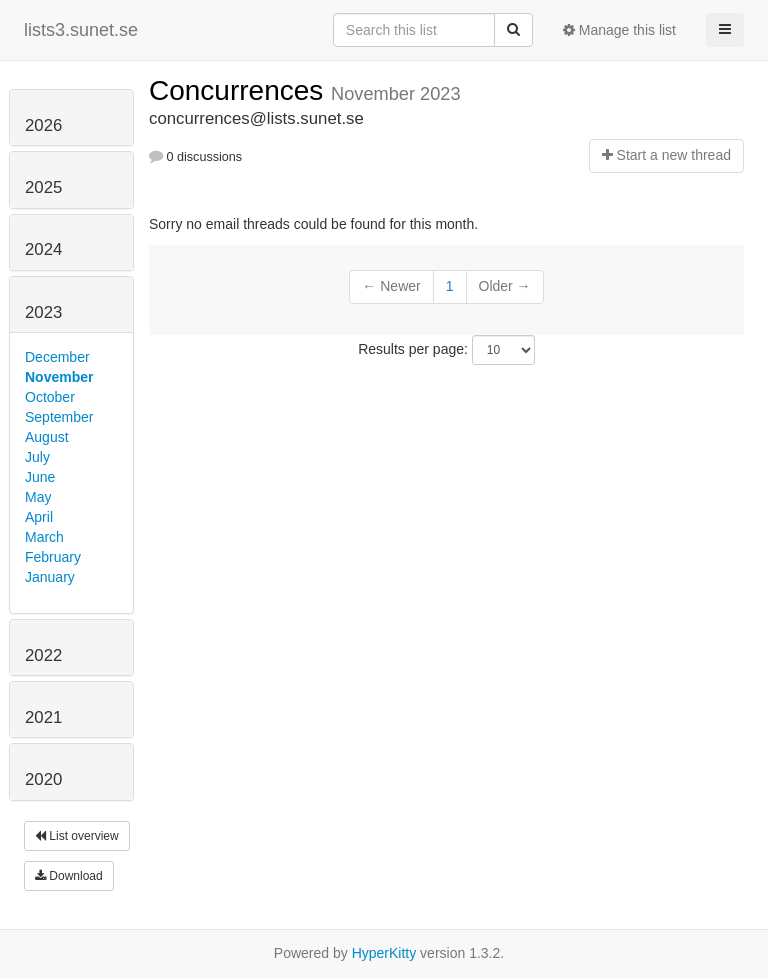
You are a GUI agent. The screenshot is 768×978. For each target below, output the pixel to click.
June (40, 477)
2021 (43, 717)
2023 (43, 312)
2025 (43, 187)
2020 (43, 779)
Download (69, 876)
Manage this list (619, 30)
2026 (43, 125)
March (44, 537)
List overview (77, 836)
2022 (43, 655)
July (37, 457)
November (59, 377)
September (59, 417)
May (38, 497)
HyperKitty (384, 953)
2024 (43, 249)
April (39, 517)
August (47, 437)
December (57, 357)
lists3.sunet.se (81, 30)
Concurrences (240, 90)
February (53, 557)
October (50, 397)
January (50, 577)
